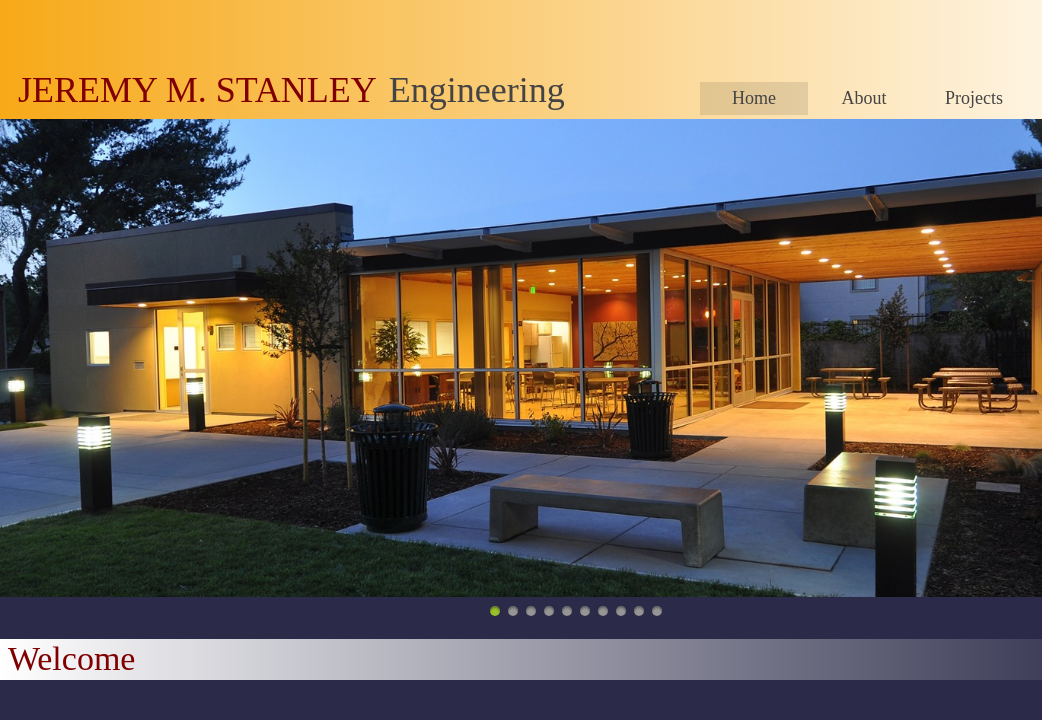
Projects (974, 98)
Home (754, 98)
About (864, 98)
